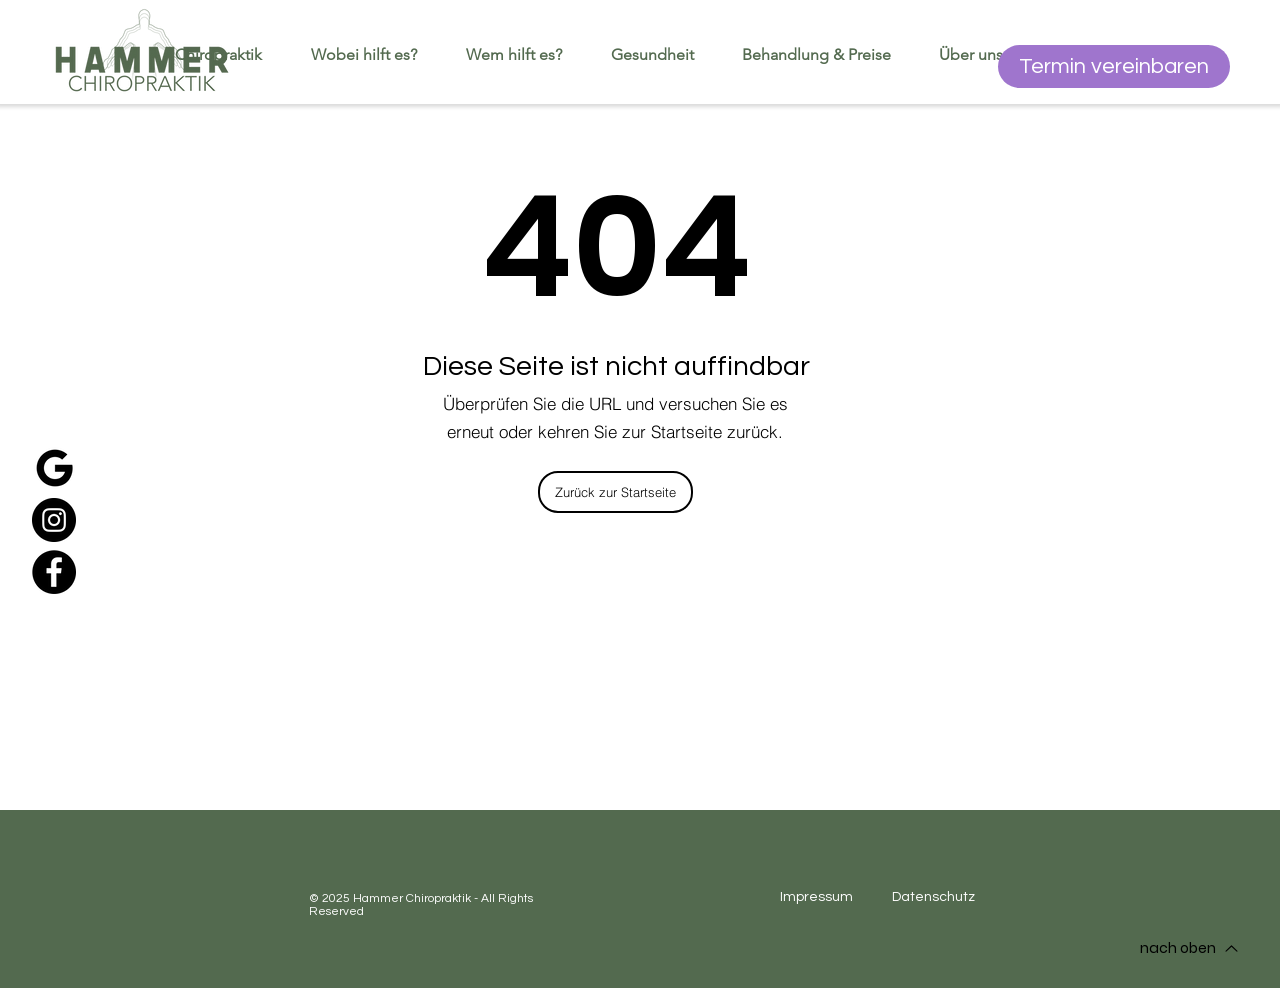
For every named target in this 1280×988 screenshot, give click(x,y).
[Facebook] (54, 572)
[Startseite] (142, 51)
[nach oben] (1189, 948)
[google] (54, 468)
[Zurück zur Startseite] (615, 492)
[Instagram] (54, 520)
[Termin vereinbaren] (1114, 66)
